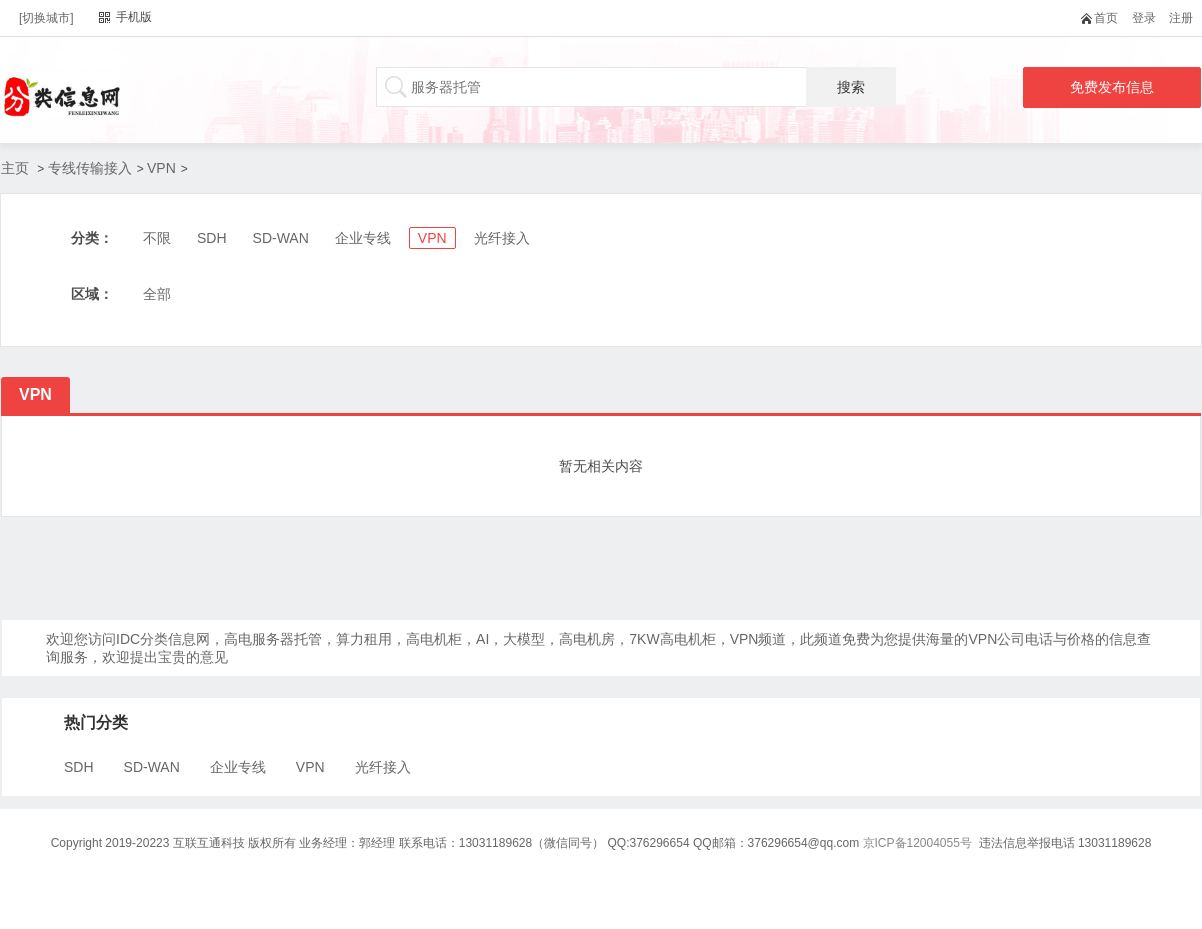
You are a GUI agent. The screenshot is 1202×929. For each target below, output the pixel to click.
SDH (212, 238)
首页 (1103, 18)
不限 (157, 238)
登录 (1144, 18)
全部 (157, 294)
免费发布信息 (1112, 87)
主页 (15, 168)
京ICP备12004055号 (917, 843)
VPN (161, 168)
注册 (1181, 18)
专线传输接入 (90, 168)
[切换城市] (46, 18)
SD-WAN (281, 238)
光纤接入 (502, 238)
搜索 (851, 87)
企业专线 (363, 238)
